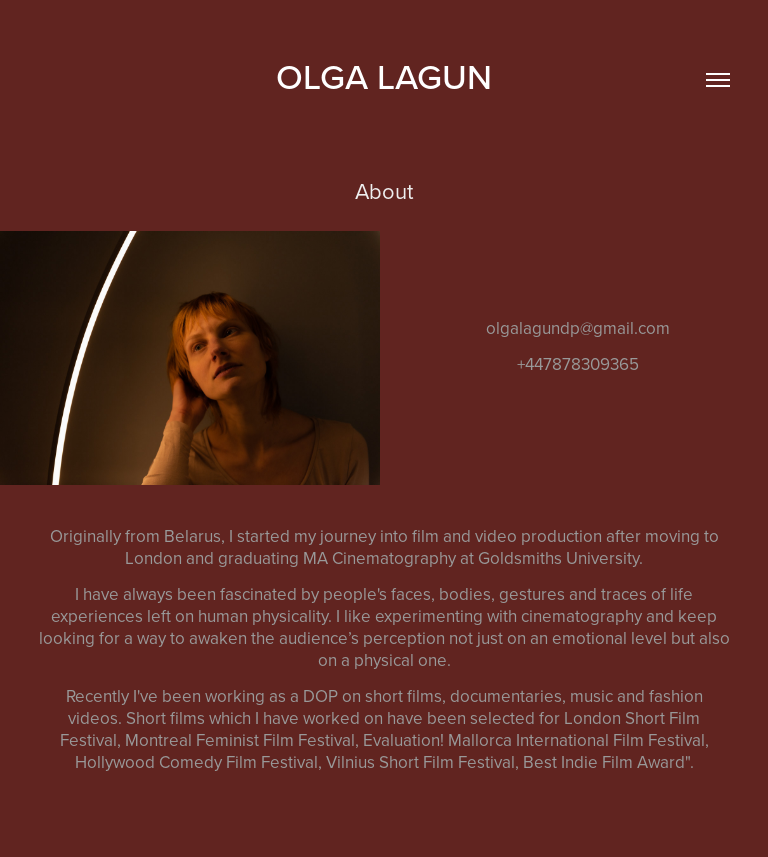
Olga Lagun (384, 76)
